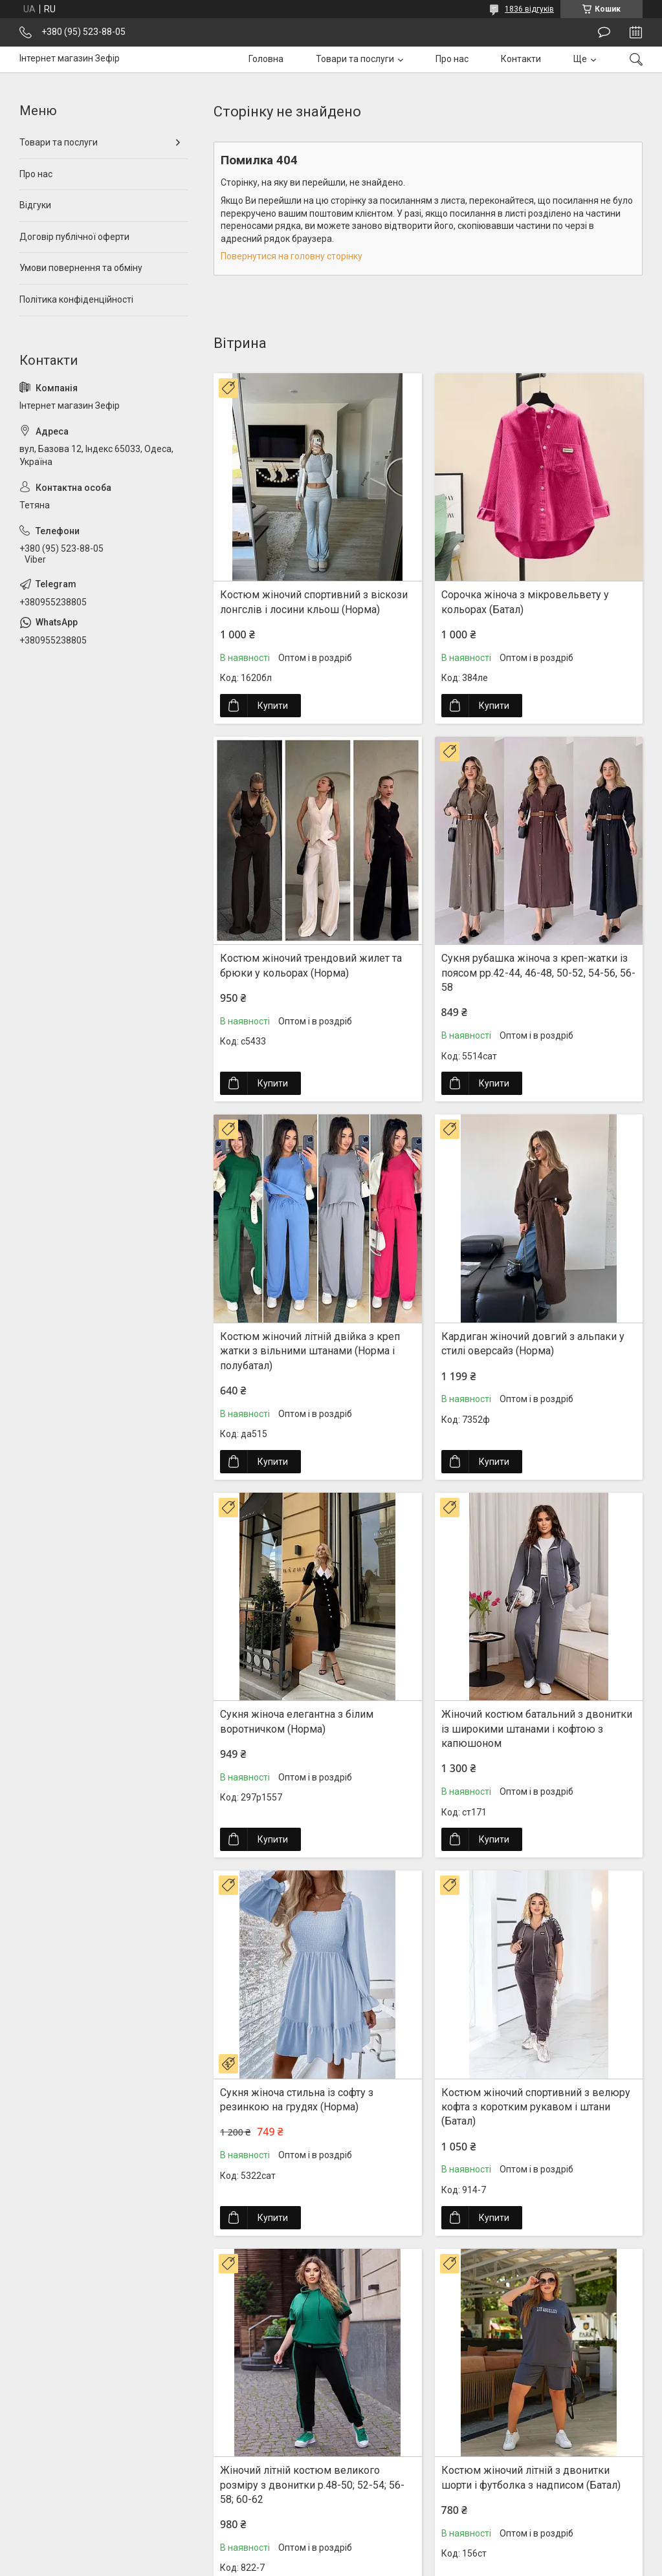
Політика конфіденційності (76, 299)
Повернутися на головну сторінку (291, 256)
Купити (273, 705)
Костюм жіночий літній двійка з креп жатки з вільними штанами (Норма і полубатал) (310, 1351)
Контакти (521, 59)
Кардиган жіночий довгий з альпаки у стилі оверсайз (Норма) (532, 1343)
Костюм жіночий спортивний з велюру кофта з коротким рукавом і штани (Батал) (535, 2107)
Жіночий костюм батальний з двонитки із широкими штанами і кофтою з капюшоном (536, 1728)
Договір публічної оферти (74, 237)
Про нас (452, 59)
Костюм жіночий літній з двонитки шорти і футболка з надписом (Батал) (531, 2477)
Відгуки (35, 205)
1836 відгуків (529, 9)
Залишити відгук (604, 32)
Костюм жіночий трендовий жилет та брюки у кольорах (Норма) (311, 965)
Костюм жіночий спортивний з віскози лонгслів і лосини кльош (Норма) (314, 602)
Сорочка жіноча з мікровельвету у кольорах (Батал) (525, 602)
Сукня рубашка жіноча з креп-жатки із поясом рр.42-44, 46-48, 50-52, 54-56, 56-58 (538, 972)
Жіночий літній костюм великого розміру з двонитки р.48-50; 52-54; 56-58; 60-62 (312, 2485)
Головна (265, 59)
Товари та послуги (355, 59)
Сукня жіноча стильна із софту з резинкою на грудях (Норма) (296, 2099)
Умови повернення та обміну (80, 268)
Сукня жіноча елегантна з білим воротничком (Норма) (296, 1721)
